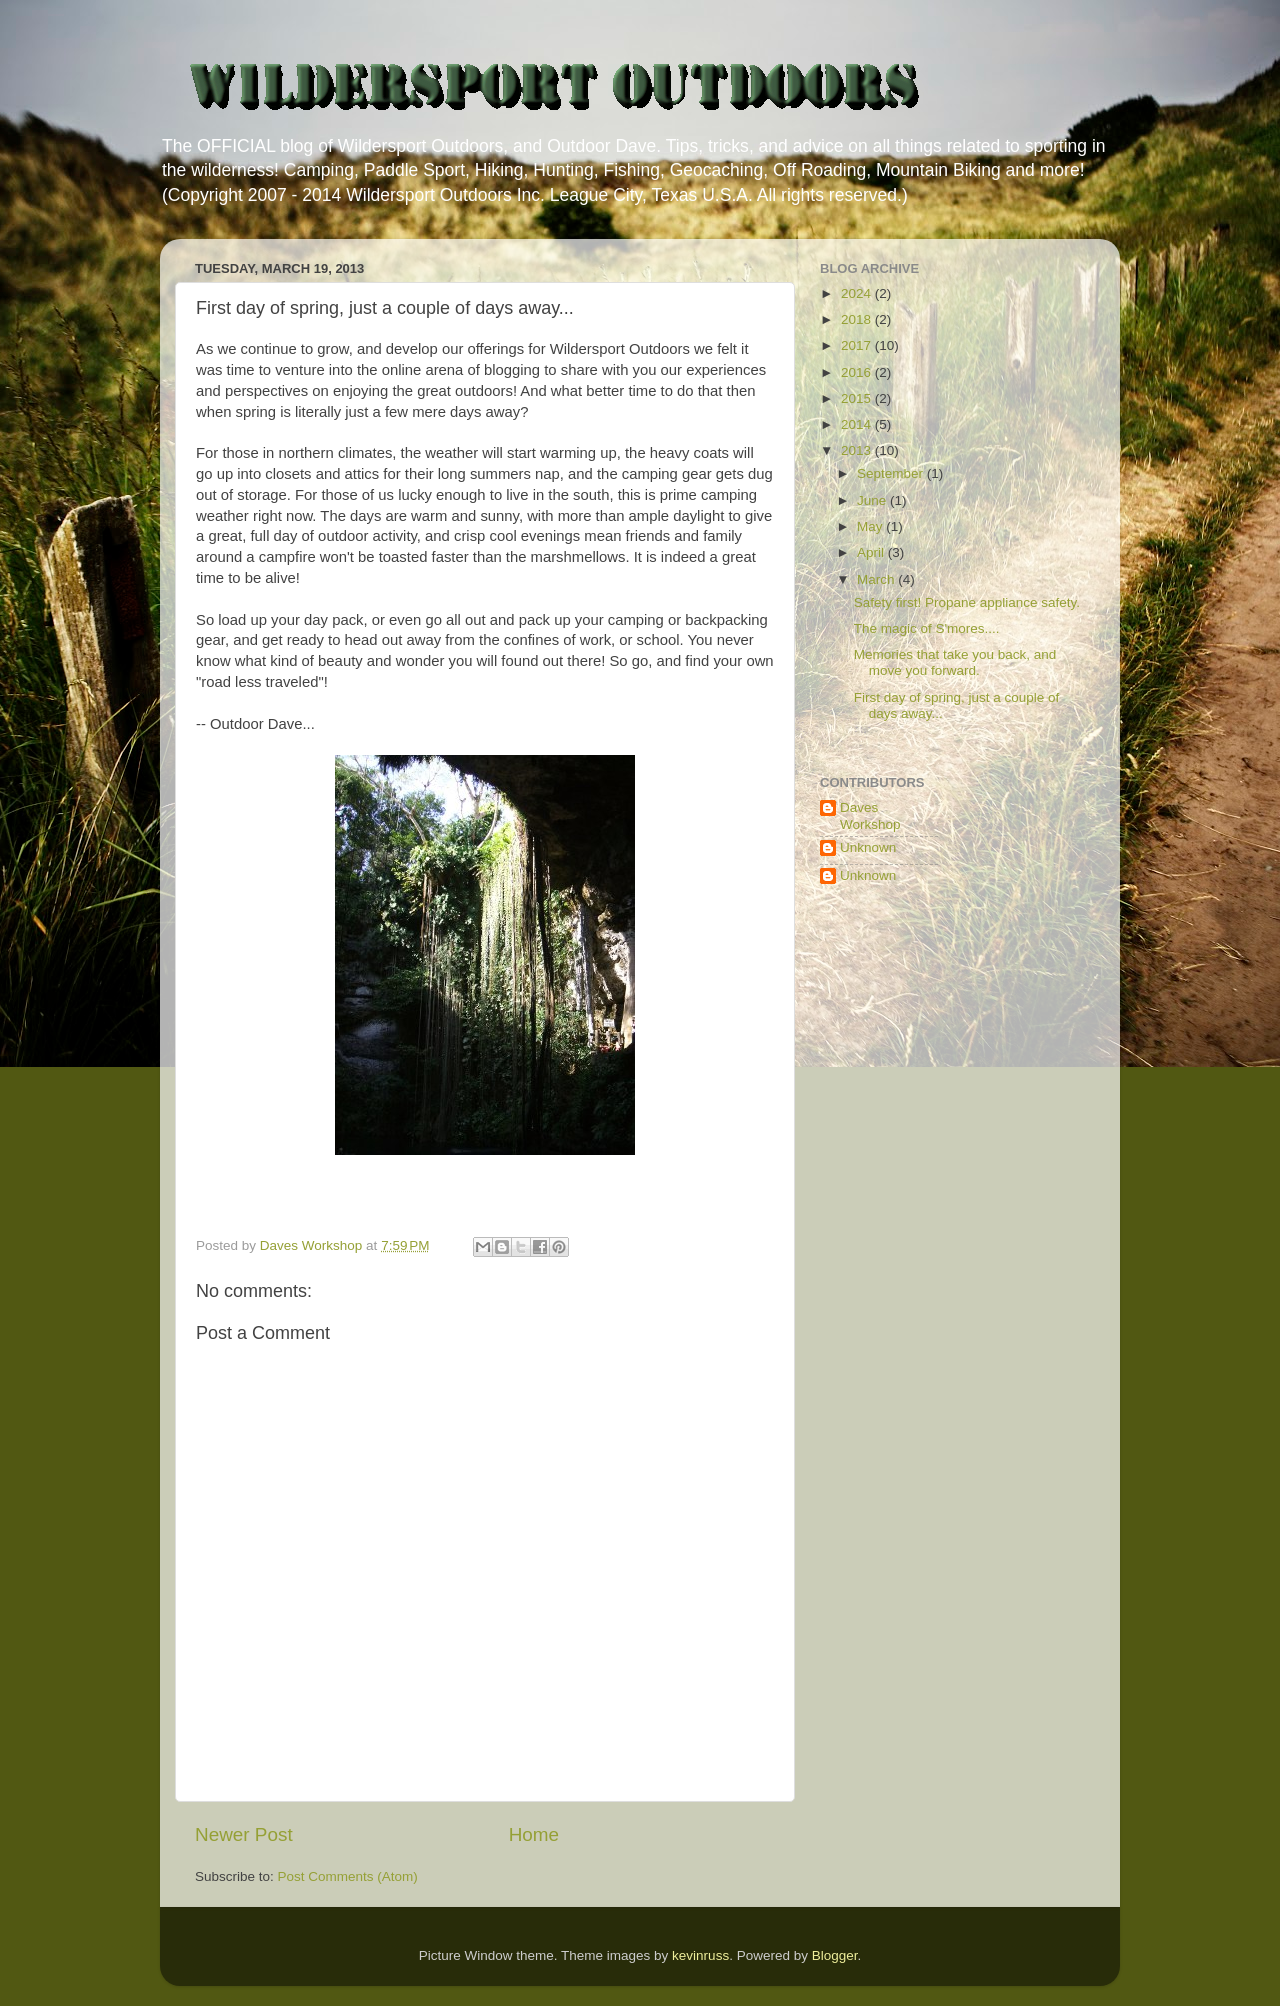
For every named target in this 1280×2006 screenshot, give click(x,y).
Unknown (868, 847)
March (877, 579)
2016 (858, 372)
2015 (858, 398)
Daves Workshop (870, 815)
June (873, 500)
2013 (858, 450)
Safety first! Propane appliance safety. (967, 602)
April (872, 552)
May (871, 526)
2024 (858, 293)
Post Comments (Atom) (348, 1876)
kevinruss (700, 1955)
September (892, 473)
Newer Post (244, 1834)
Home (534, 1834)
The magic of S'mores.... (927, 628)
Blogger (835, 1955)
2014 (858, 424)
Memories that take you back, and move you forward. (955, 662)
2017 (858, 345)
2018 (858, 319)
